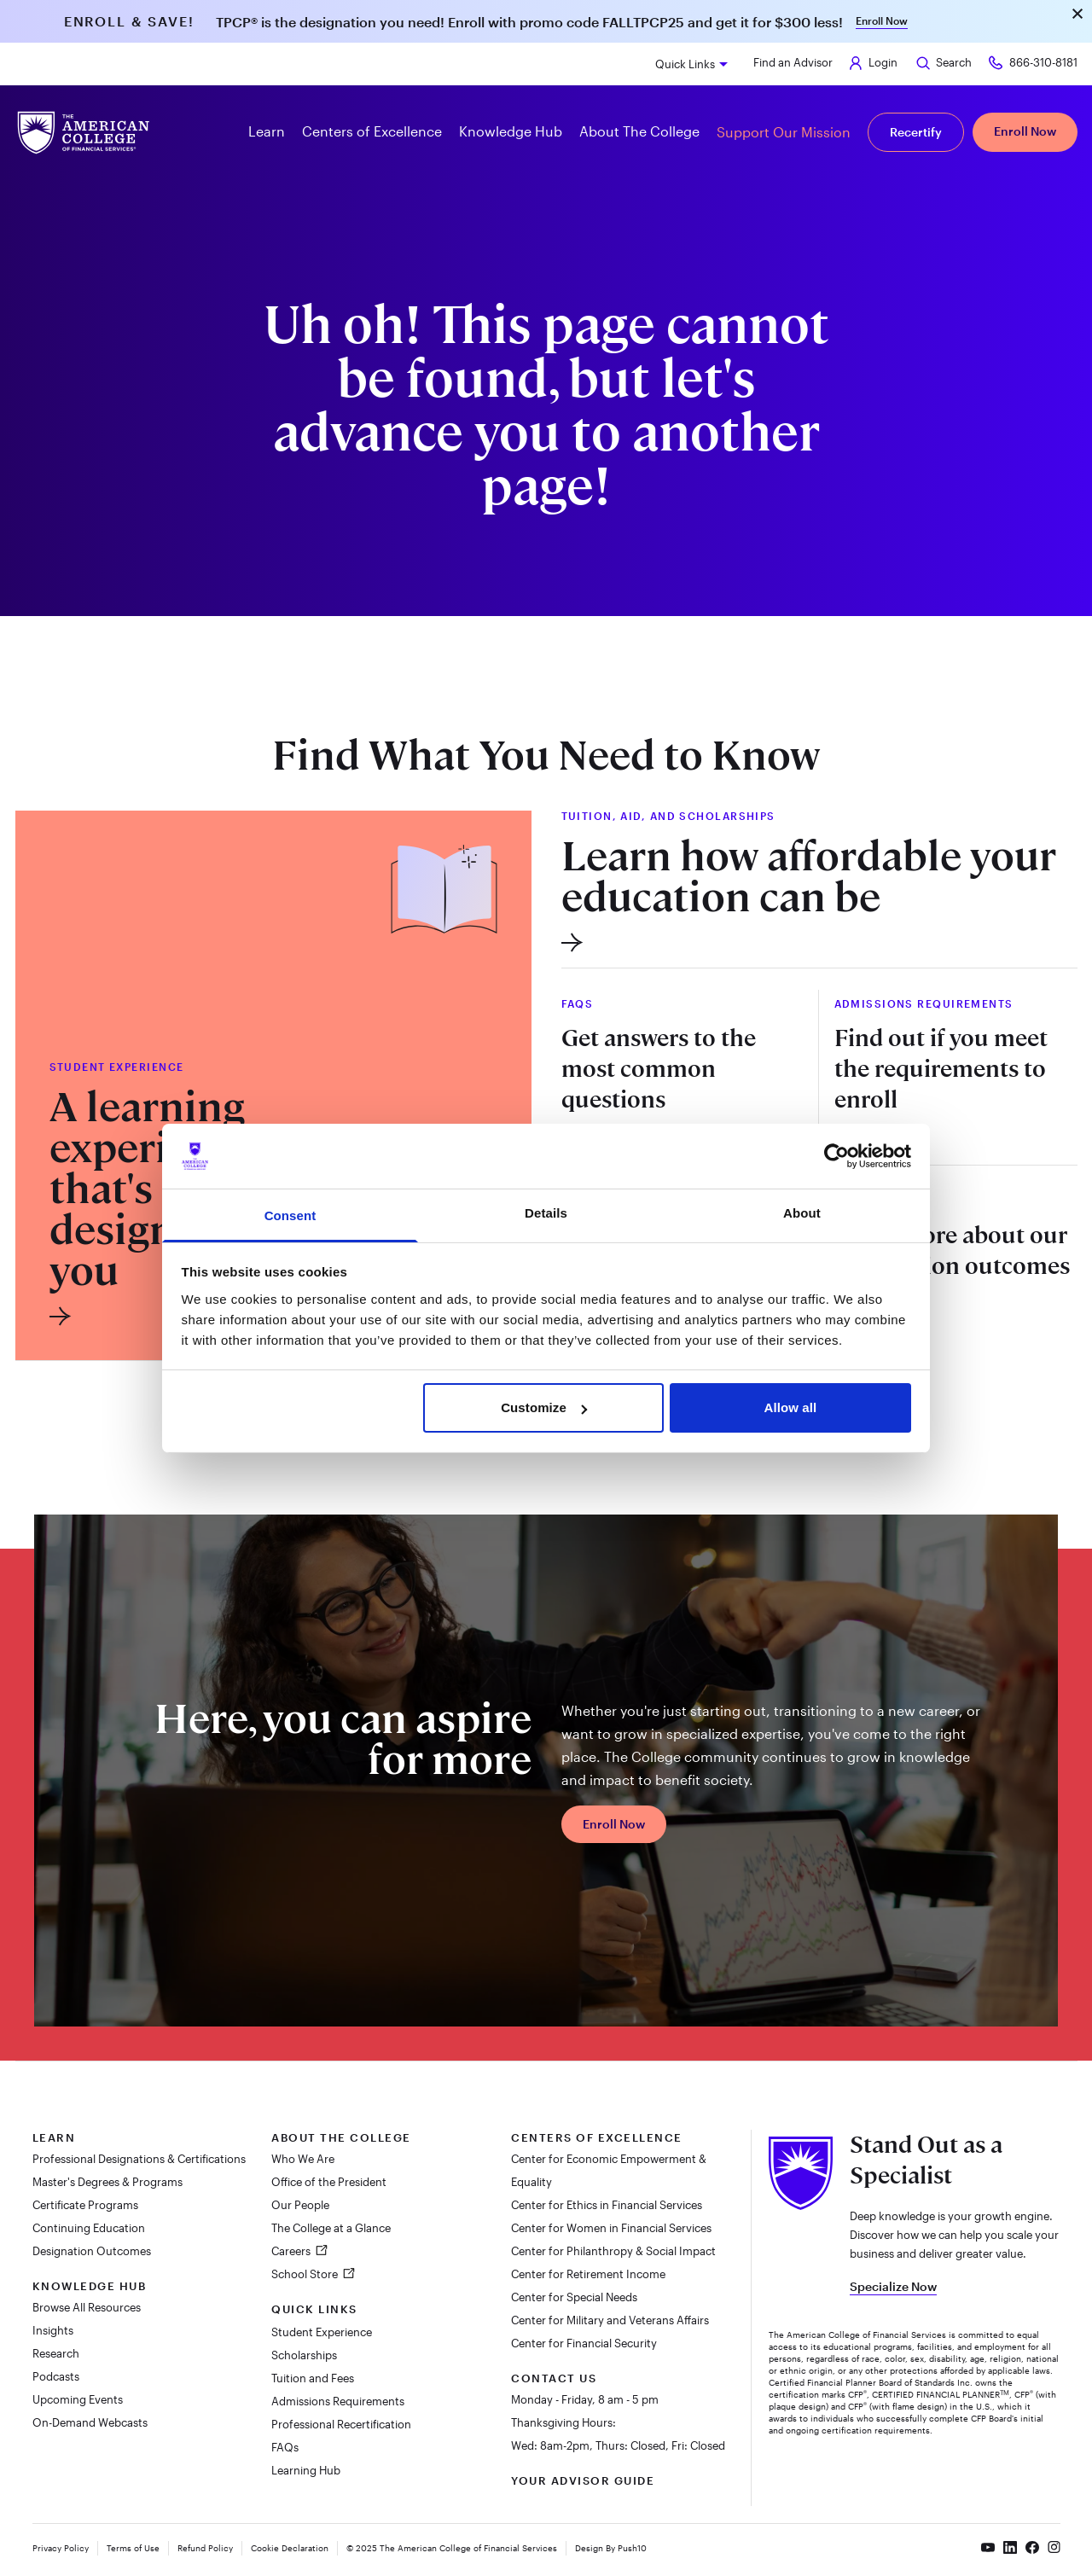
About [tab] (802, 1213)
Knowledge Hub (89, 2286)
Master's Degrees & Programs (107, 2182)
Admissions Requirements (337, 2401)
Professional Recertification (341, 2424)
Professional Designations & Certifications (139, 2159)
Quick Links (685, 64)
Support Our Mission (784, 132)
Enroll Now (882, 20)
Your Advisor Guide (582, 2480)
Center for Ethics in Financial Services (606, 2205)
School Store (305, 2274)
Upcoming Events (77, 2399)
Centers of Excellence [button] (372, 131)
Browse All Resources (86, 2307)
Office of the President (328, 2182)
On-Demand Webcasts (90, 2422)
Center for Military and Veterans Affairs (610, 2320)
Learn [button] (266, 131)
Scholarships (304, 2355)
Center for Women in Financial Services (611, 2228)
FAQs (285, 2447)
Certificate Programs (85, 2205)
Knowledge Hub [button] (510, 131)
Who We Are (302, 2159)
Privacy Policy (60, 2548)
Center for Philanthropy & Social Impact (613, 2251)
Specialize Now (893, 2286)
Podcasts (55, 2376)
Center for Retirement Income (588, 2274)
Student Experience (321, 2332)
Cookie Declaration (289, 2548)
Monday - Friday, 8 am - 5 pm (585, 2399)
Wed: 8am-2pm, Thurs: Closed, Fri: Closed (618, 2445)
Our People (300, 2205)
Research (55, 2353)
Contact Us (553, 2378)
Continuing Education (88, 2228)
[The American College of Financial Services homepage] (83, 132)
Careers (292, 2251)
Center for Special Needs (574, 2297)
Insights (52, 2330)
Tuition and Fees (312, 2378)
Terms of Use (133, 2548)
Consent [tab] (290, 1215)
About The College (341, 2137)
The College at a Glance (331, 2228)
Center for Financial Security (584, 2343)
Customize (544, 1407)
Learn (54, 2137)
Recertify (916, 132)
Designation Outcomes (91, 2251)
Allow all (790, 1407)
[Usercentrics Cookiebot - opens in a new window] (836, 1156)
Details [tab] (546, 1213)
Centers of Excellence (596, 2137)
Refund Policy (205, 2548)
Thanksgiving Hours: (563, 2422)
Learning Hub (305, 2470)
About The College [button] (639, 131)
